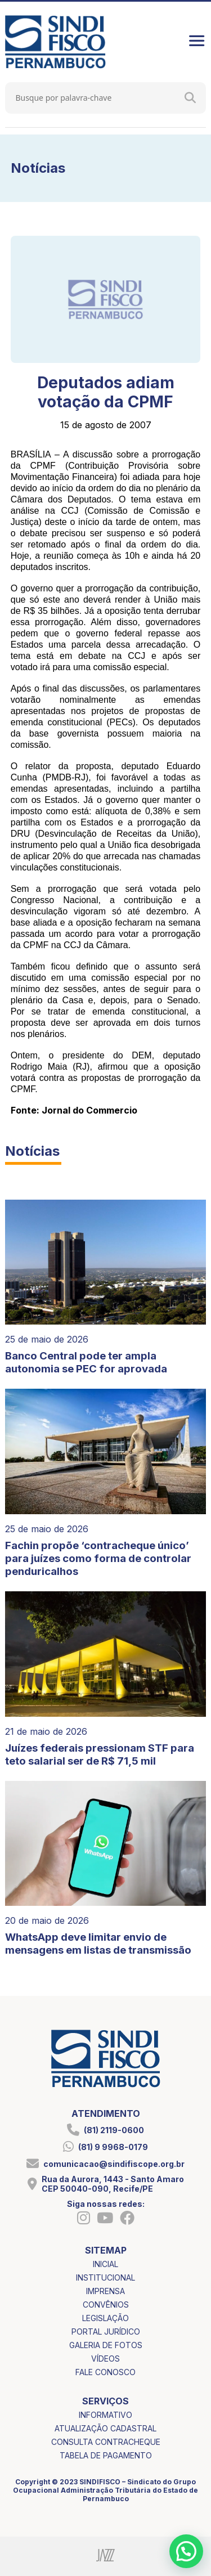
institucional (105, 2277)
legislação (105, 2318)
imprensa (105, 2291)
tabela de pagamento (106, 2455)
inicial (105, 2264)
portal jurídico (105, 2331)
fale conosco (105, 2372)
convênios (106, 2304)
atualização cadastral (105, 2428)
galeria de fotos (105, 2345)
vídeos (105, 2358)
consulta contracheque (105, 2442)
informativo (105, 2415)
